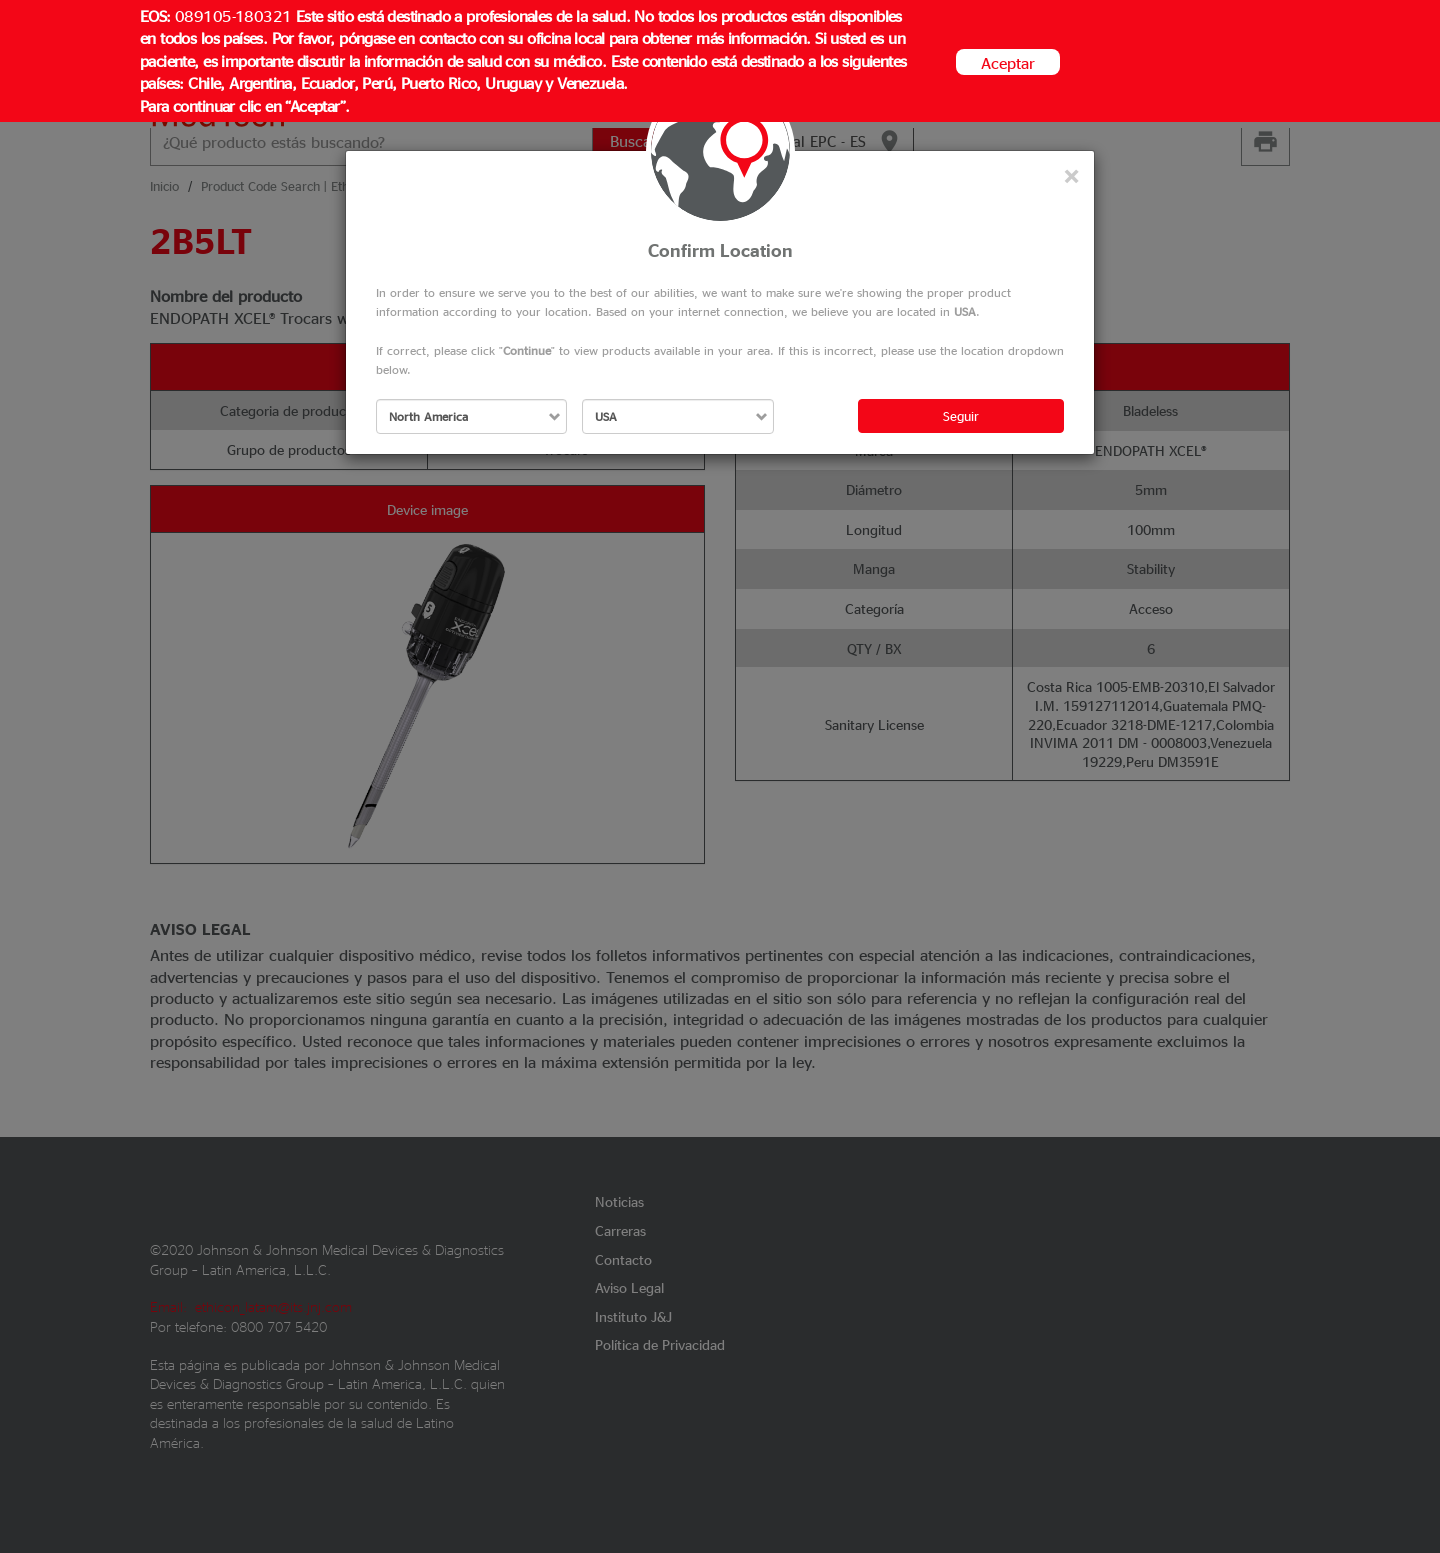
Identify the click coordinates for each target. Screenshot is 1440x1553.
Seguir (961, 415)
